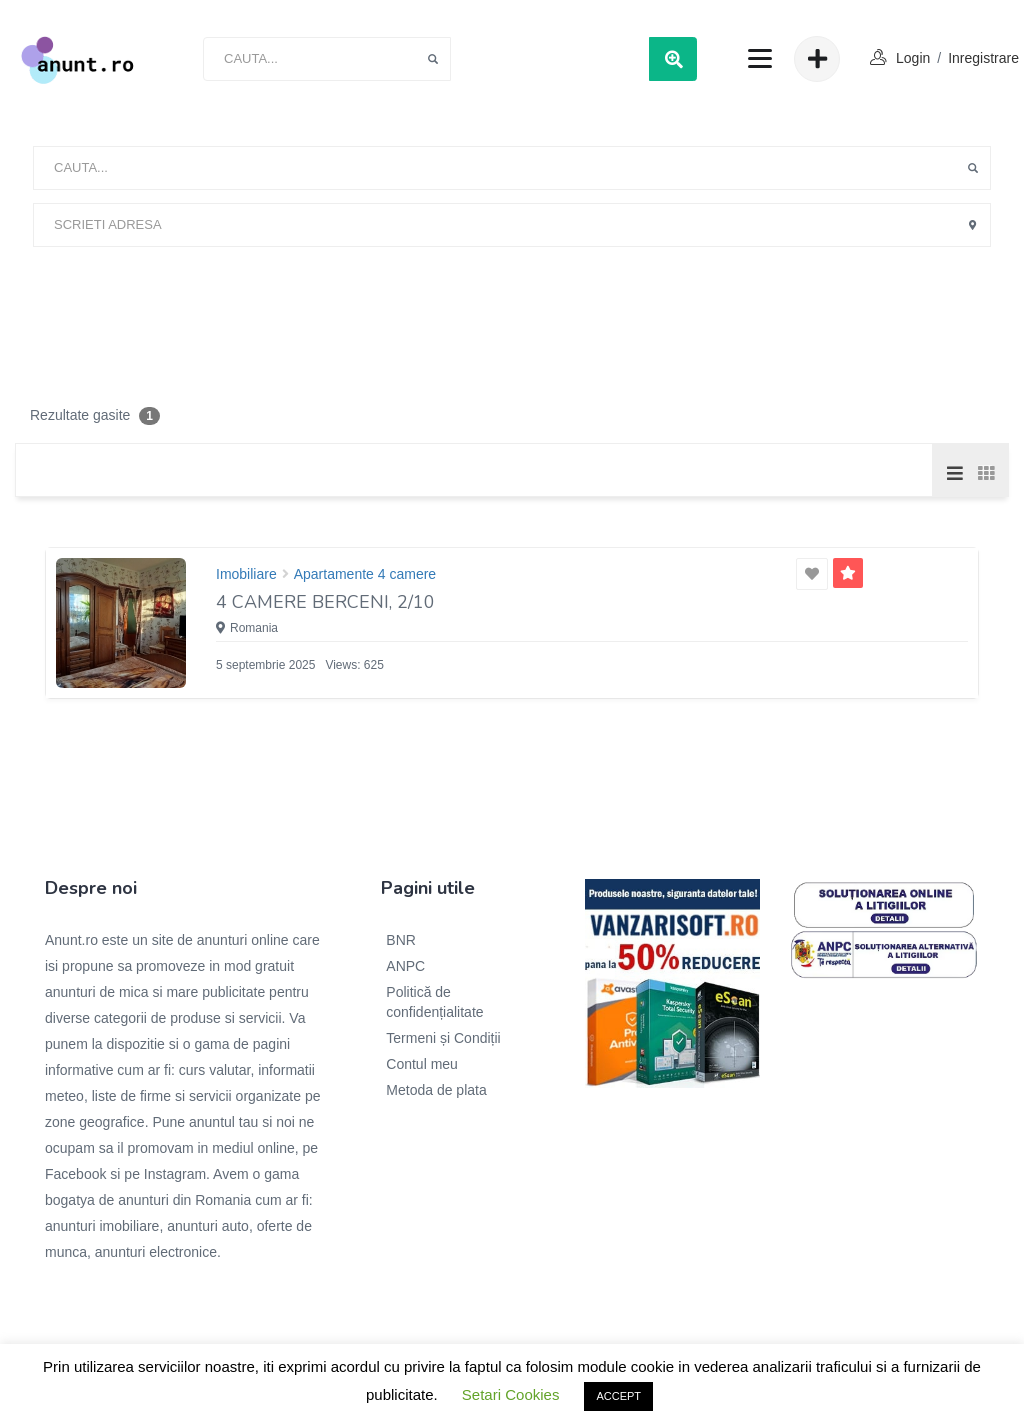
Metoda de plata (436, 1090)
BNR (401, 940)
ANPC (405, 966)
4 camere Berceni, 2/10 (325, 602)
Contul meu (422, 1064)
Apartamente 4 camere (365, 574)
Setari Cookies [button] (511, 1394)
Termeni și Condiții (443, 1038)
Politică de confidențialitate (434, 1002)
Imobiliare (246, 574)
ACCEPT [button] (618, 1396)
